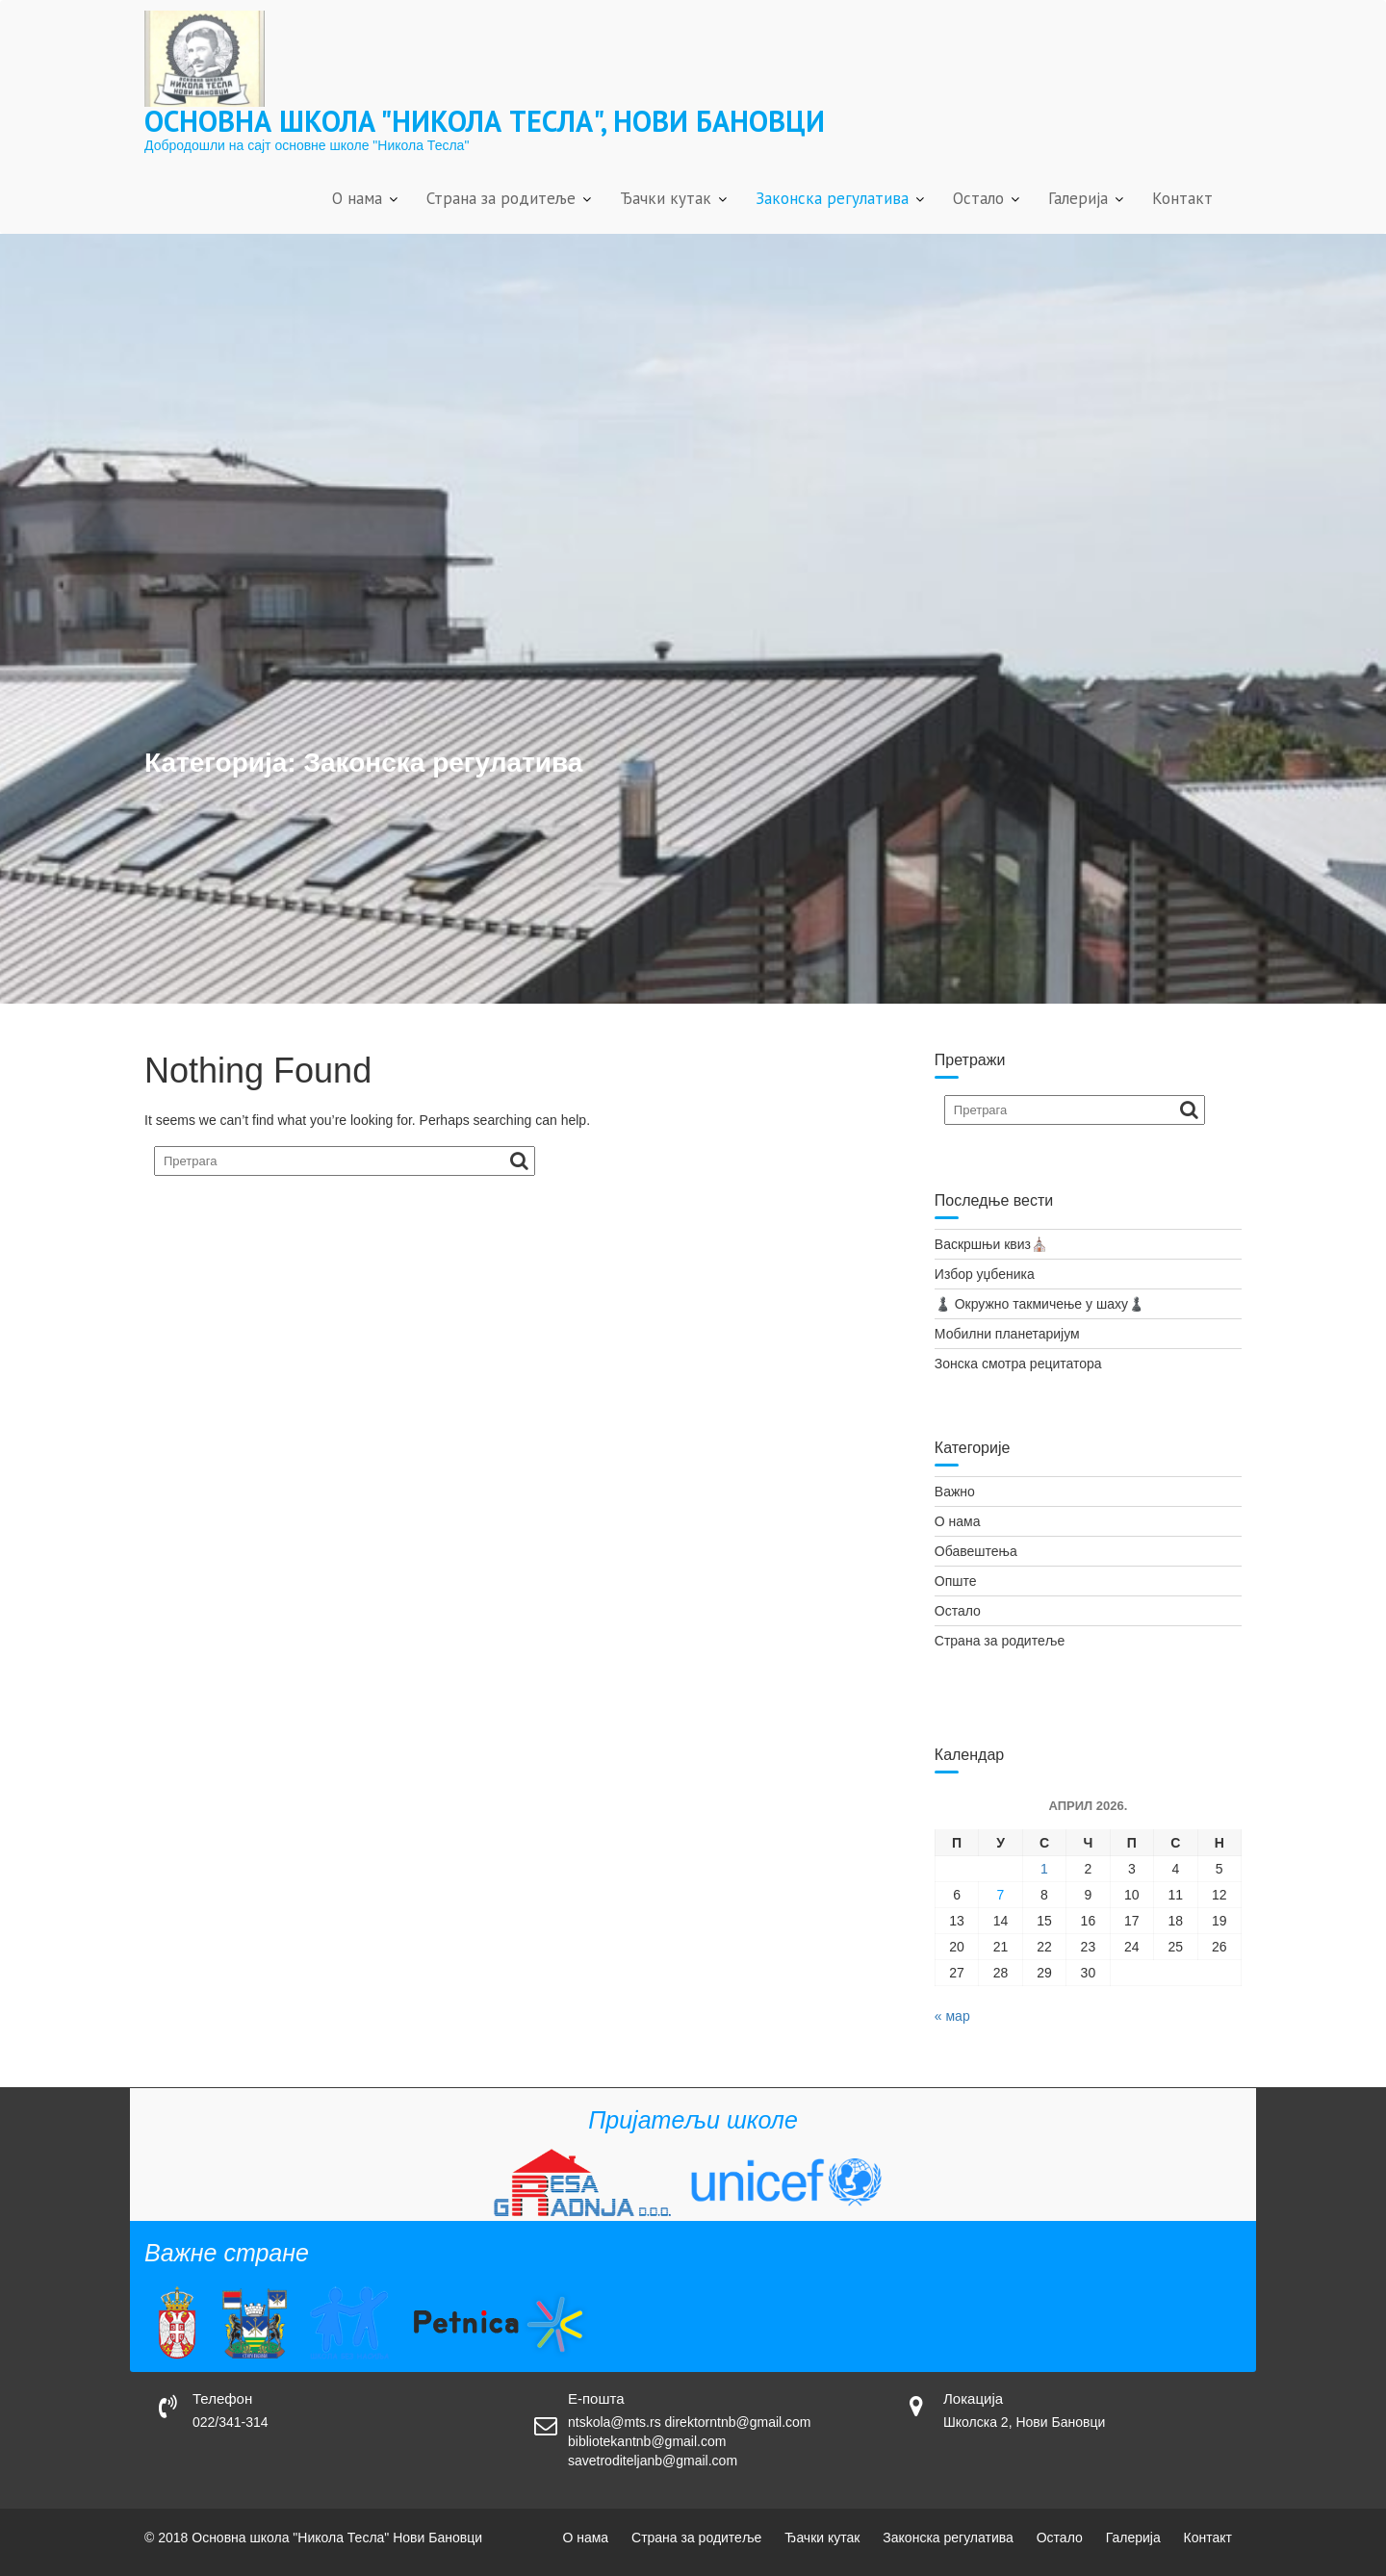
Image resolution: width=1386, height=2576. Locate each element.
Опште (956, 1581)
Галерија (1078, 198)
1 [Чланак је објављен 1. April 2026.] (1044, 1868)
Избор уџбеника (985, 1274)
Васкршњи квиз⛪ (991, 1244)
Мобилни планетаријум (1007, 1333)
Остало (978, 198)
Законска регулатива (832, 198)
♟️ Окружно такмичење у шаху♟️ (1039, 1304)
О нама (357, 198)
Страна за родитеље (501, 198)
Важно (955, 1491)
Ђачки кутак (665, 198)
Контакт (1182, 198)
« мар (952, 2016)
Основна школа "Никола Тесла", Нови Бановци (484, 121)
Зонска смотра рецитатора (1018, 1363)
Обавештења (976, 1551)
